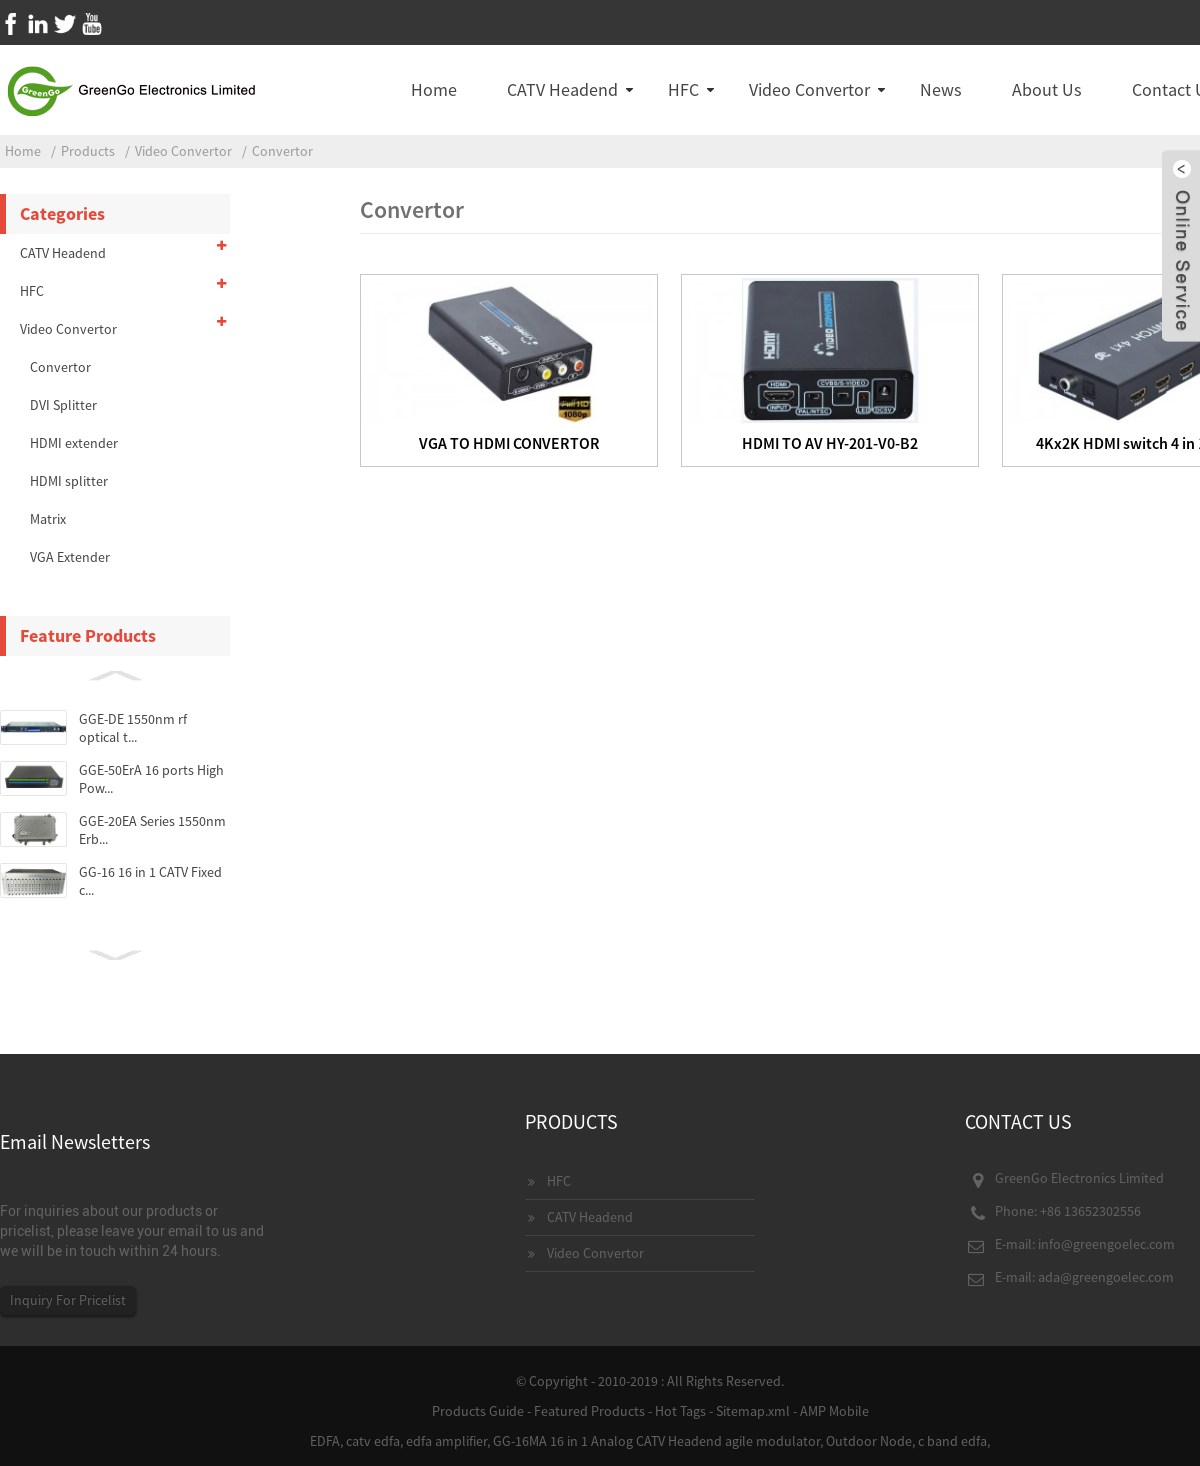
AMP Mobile (834, 1411)
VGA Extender (70, 557)
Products (88, 151)
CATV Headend (562, 89)
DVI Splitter (63, 405)
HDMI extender (74, 443)
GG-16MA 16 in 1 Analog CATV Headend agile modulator (656, 1441)
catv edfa (373, 1441)
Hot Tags (680, 1411)
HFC (683, 89)
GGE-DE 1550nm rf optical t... (133, 728)
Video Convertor (809, 89)
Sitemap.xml (753, 1411)
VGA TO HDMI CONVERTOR (509, 443)
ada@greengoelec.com (1106, 1277)
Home (434, 89)
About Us (1047, 89)
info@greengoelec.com (1106, 1244)
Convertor (282, 151)
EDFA (325, 1441)
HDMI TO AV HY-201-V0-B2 (830, 443)
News (941, 89)
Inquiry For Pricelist (68, 1300)
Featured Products (589, 1411)
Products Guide (478, 1411)
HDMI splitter (69, 481)
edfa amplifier (446, 1441)
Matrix (48, 519)
